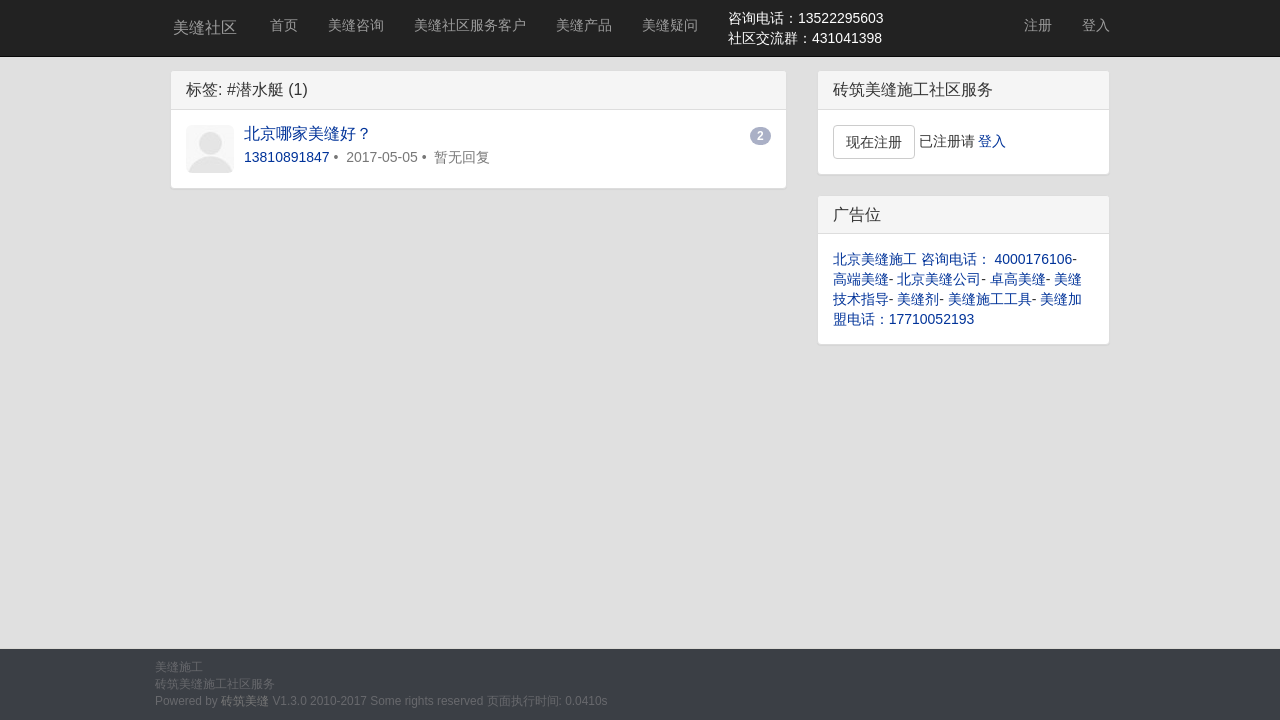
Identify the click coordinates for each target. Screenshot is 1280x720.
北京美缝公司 (939, 279)
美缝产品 (584, 25)
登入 (1096, 25)
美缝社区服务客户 (470, 25)
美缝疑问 (670, 25)
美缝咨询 (356, 25)
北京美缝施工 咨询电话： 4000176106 (953, 259)
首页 (284, 25)
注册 (1038, 25)
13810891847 (287, 157)
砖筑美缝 (245, 701)
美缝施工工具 (990, 299)
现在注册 (874, 142)
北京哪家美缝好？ (308, 133)
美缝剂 (918, 299)
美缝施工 (179, 667)
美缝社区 (205, 27)
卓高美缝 (1018, 279)
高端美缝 (861, 279)
